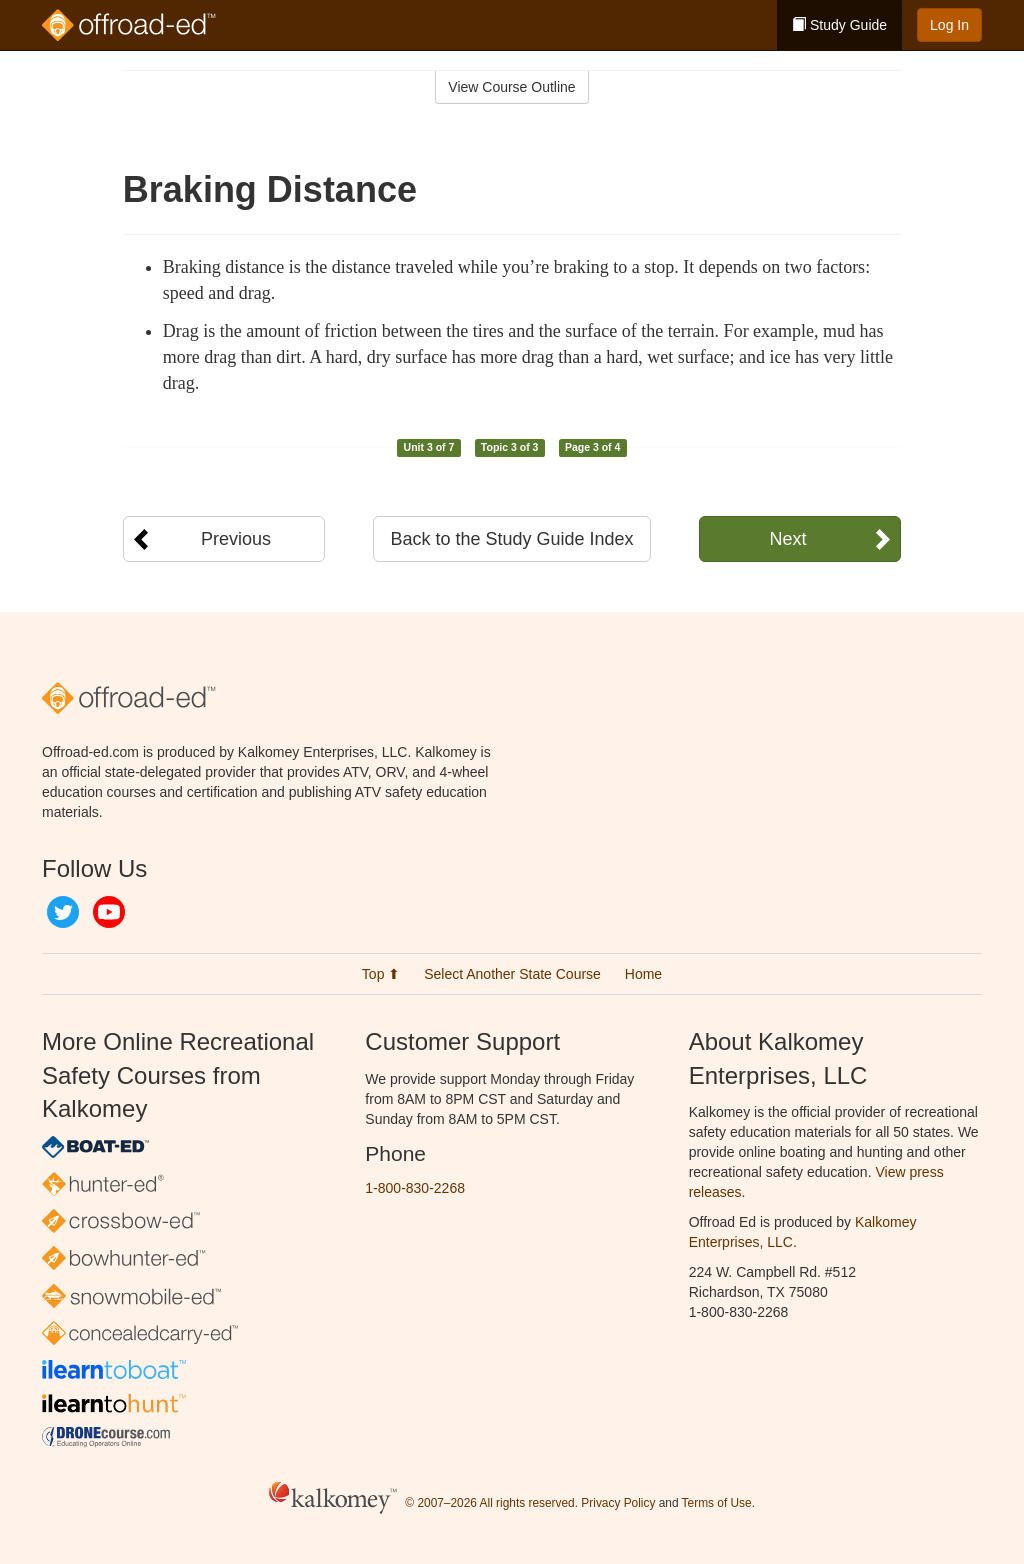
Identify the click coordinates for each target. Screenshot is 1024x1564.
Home (643, 974)
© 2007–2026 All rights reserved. (491, 1504)
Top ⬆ (381, 974)
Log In (949, 25)
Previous (236, 539)
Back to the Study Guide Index (511, 539)
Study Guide (839, 25)
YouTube (109, 912)
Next (787, 539)
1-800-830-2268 (415, 1188)
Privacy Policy (618, 1504)
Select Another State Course (512, 974)
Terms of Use (717, 1504)
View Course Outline (511, 87)
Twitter (63, 912)
